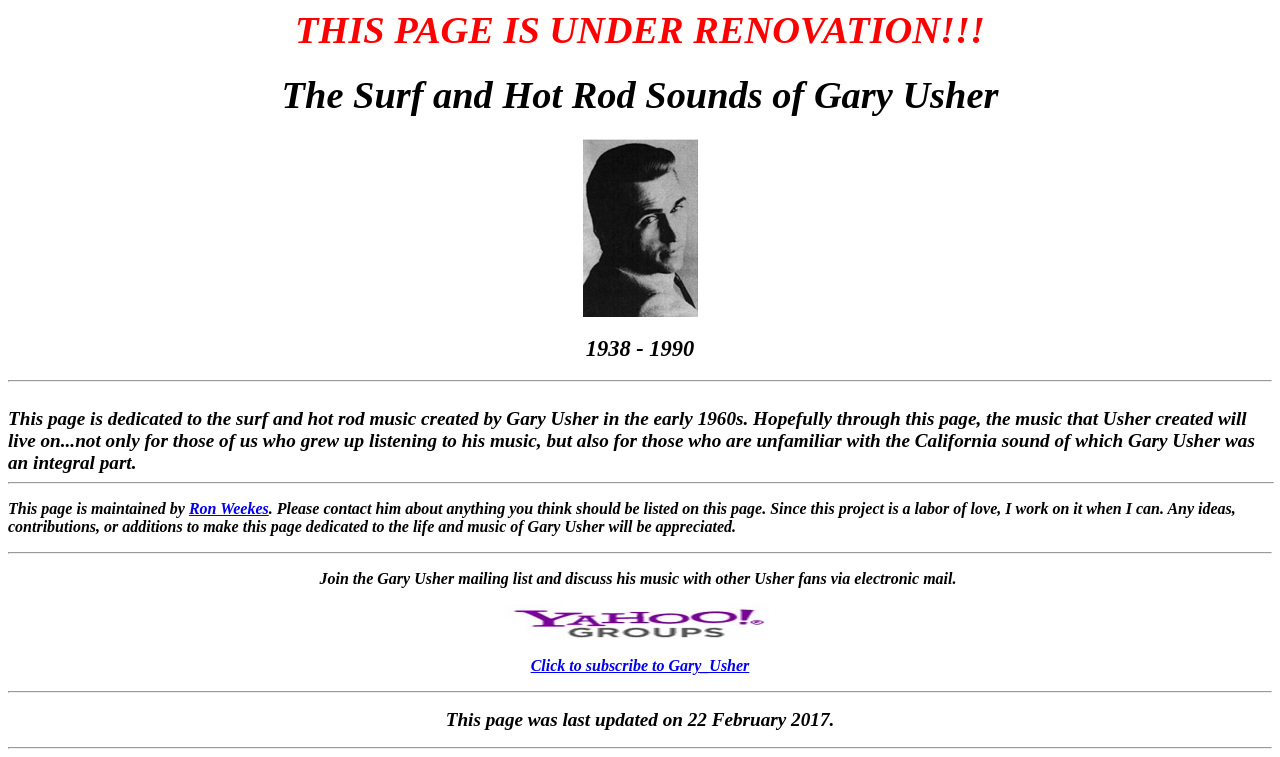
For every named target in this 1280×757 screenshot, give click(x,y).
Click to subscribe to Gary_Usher (640, 665)
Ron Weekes (229, 508)
